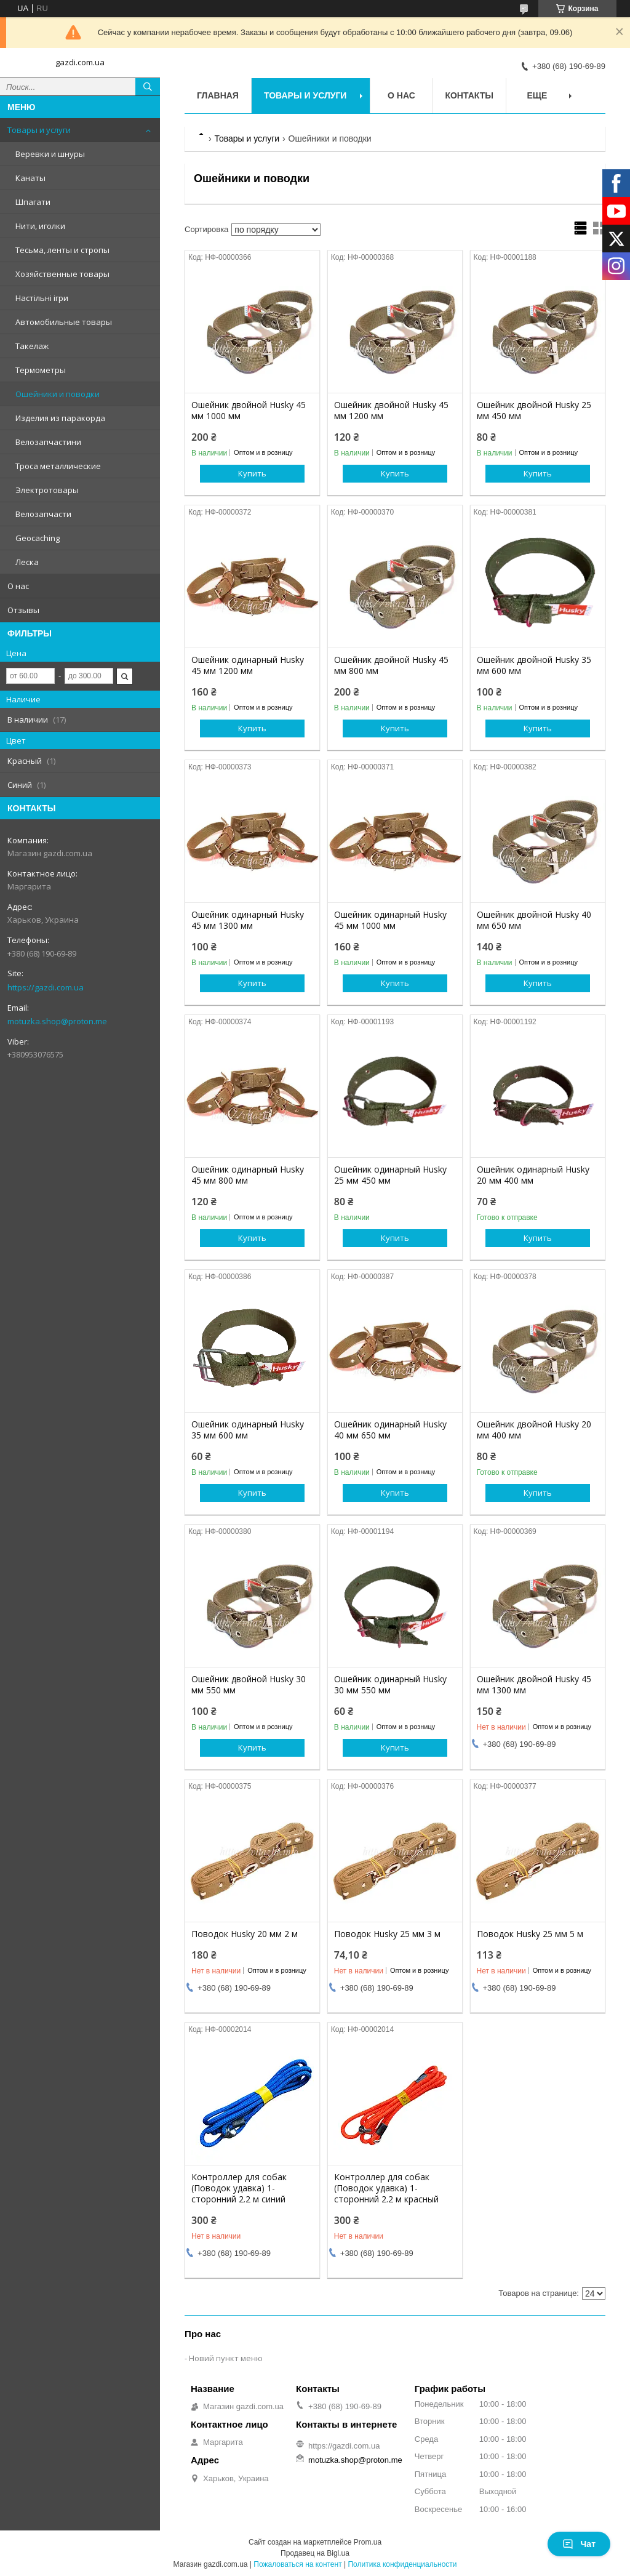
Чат (579, 2544)
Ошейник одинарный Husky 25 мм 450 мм (390, 1175)
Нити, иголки (40, 225)
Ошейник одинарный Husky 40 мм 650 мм (390, 1430)
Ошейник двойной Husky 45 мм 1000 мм (248, 410)
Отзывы (23, 610)
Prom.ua (367, 2542)
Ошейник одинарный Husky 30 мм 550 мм (390, 1685)
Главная (218, 95)
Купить (252, 473)
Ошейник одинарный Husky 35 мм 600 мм (247, 1430)
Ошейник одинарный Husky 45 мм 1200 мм (247, 665)
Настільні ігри (41, 297)
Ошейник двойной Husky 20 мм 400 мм (534, 1430)
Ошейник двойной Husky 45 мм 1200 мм (391, 410)
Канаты (30, 177)
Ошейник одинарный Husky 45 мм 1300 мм (247, 920)
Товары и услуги (39, 129)
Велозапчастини (48, 441)
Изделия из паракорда (60, 417)
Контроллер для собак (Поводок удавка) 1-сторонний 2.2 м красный (386, 2188)
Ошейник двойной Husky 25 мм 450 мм (534, 410)
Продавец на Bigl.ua (315, 2553)
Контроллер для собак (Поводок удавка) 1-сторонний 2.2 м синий (239, 2188)
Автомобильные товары (63, 321)
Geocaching (37, 538)
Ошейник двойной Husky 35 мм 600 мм (534, 665)
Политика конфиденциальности (402, 2564)
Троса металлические (58, 465)
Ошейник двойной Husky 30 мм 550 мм (248, 1685)
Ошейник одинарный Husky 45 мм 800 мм (247, 1175)
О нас (18, 586)
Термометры (40, 369)
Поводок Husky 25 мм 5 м (530, 1934)
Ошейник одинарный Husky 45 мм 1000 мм (390, 920)
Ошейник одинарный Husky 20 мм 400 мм (533, 1175)
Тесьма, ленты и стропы (62, 249)
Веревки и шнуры (50, 153)
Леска (27, 562)
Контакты (469, 95)
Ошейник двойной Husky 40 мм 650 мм (534, 920)
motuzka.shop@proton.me (57, 1021)
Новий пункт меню (226, 2358)
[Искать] (147, 87)
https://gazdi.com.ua (45, 987)
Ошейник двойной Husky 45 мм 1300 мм (534, 1685)
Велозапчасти (43, 514)
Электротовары (47, 490)
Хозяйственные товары (62, 273)
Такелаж (32, 345)
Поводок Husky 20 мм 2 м (244, 1934)
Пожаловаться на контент (297, 2564)
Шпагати (32, 201)
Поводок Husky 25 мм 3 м (387, 1934)
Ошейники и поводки (57, 393)
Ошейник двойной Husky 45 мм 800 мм (391, 665)
